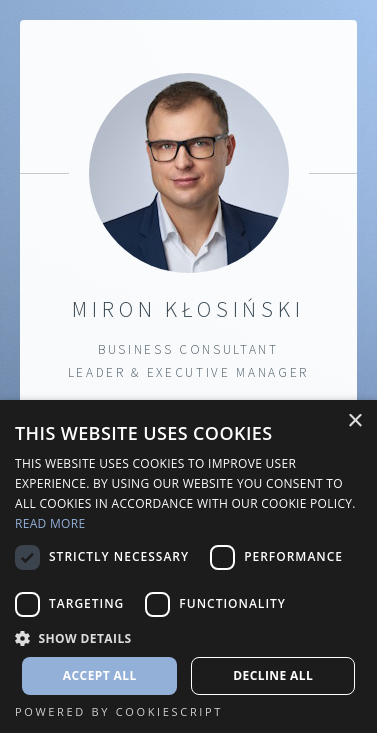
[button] (188, 638)
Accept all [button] (100, 675)
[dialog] (188, 566)
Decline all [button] (273, 675)
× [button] (354, 421)
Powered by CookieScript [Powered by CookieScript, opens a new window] (119, 711)
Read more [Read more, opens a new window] (50, 523)
